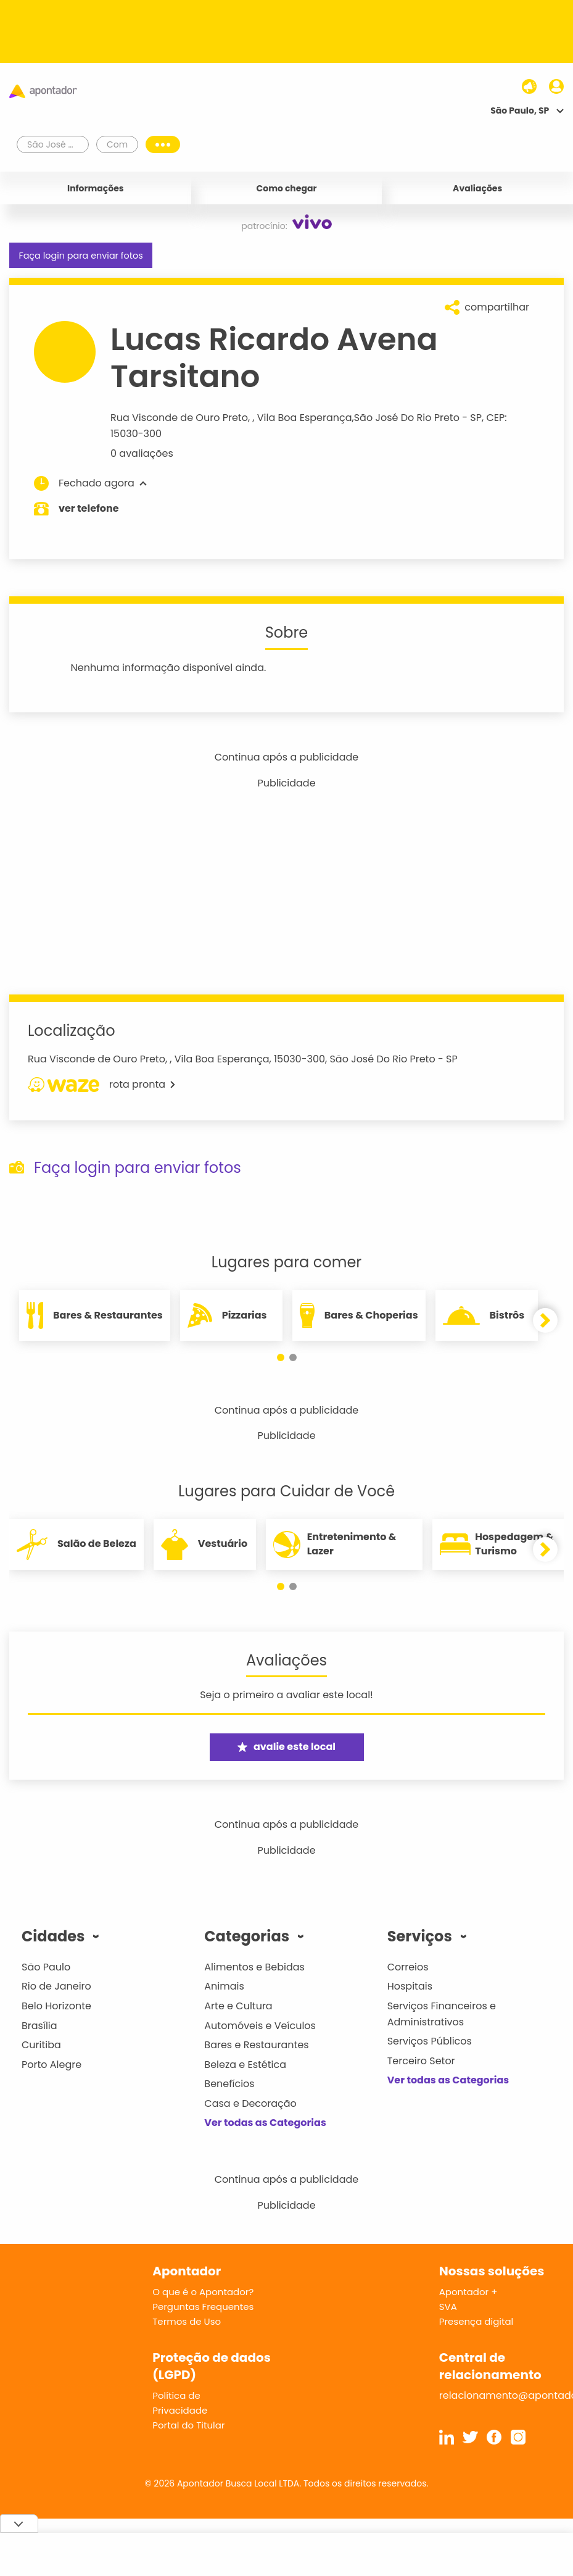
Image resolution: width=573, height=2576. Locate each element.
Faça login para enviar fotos (80, 255)
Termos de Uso (186, 2321)
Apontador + (468, 2291)
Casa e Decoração (250, 2103)
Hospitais (409, 1986)
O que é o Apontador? (203, 2291)
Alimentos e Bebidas (254, 1967)
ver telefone (89, 508)
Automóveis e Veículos (260, 2026)
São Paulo (46, 1967)
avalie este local (286, 1747)
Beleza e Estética (245, 2064)
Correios (408, 1967)
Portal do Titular (188, 2425)
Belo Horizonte (56, 2006)
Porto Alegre (51, 2064)
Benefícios (229, 2084)
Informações (95, 188)
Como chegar (287, 188)
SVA (448, 2306)
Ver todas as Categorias (265, 2122)
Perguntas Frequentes (203, 2306)
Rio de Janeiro (56, 1986)
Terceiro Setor (421, 2061)
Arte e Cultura (238, 2006)
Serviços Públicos (429, 2041)
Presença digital (476, 2321)
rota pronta (101, 1084)
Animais (224, 1986)
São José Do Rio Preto (407, 418)
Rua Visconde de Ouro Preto (179, 418)
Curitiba (41, 2045)
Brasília (39, 2026)
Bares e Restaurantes (256, 2045)
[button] (280, 1357)
